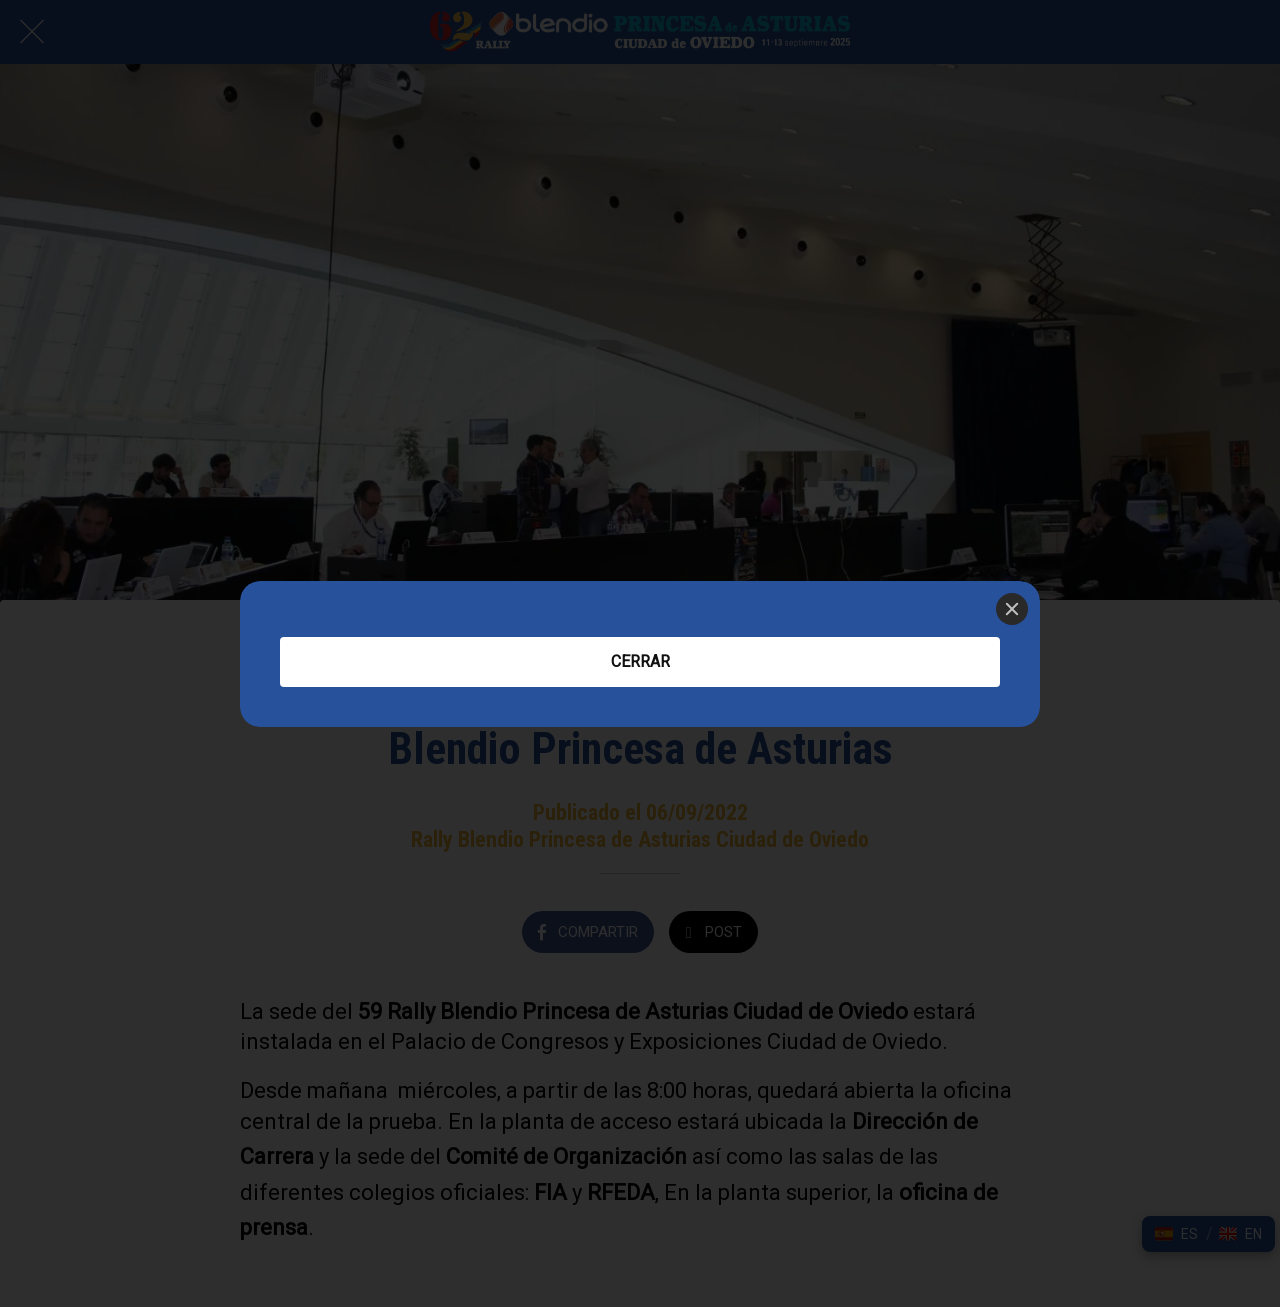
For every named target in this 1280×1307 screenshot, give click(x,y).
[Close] (1012, 609)
